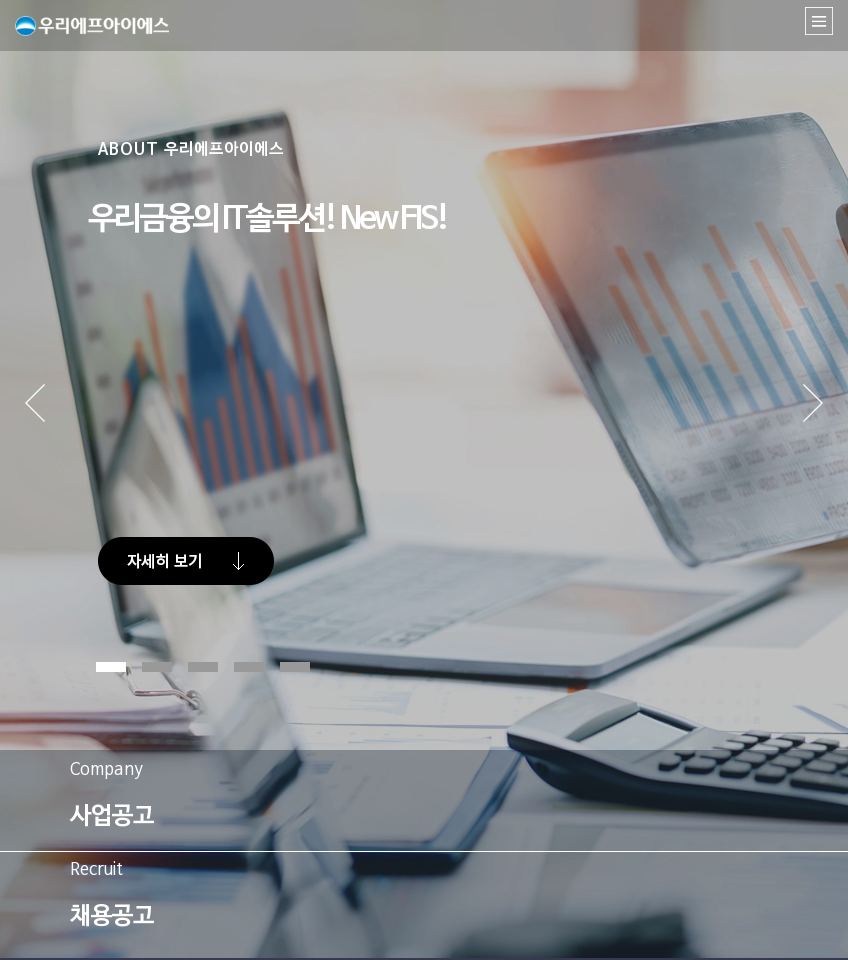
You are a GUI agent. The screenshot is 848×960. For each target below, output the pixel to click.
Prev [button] (65, 424)
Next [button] (813, 424)
